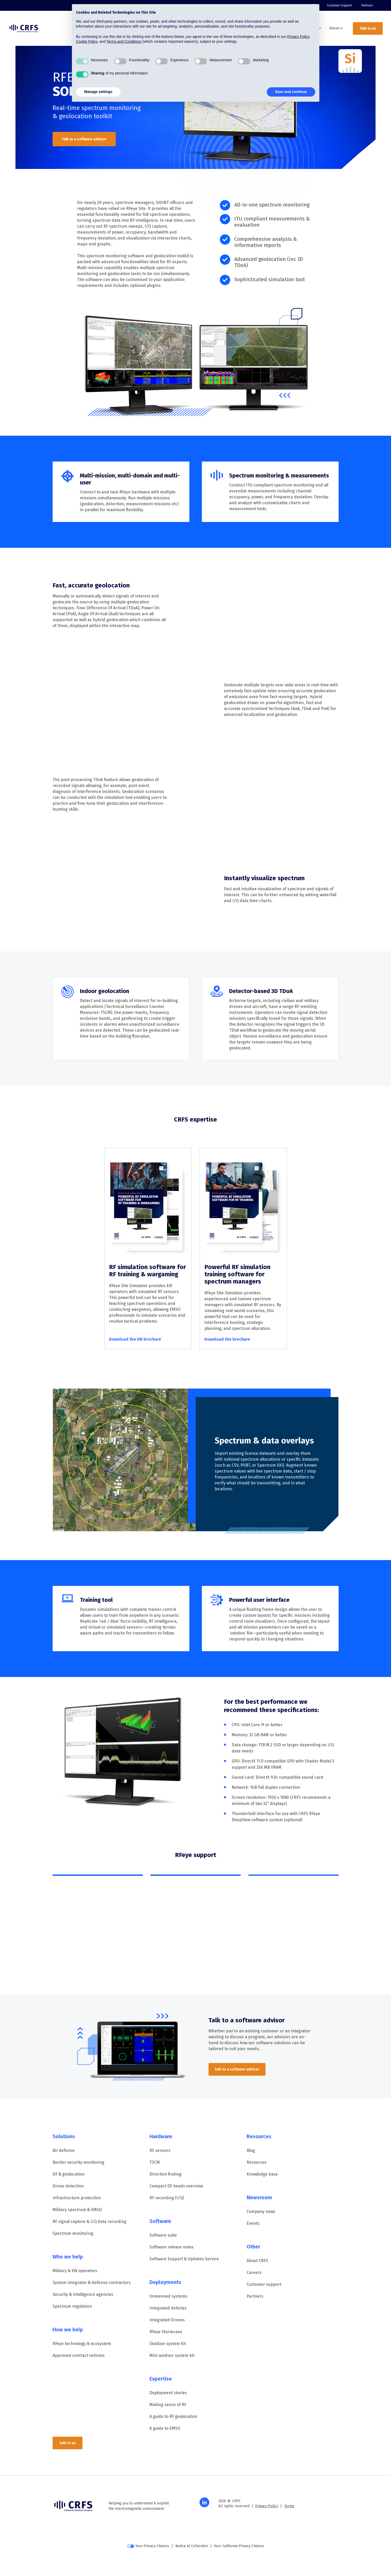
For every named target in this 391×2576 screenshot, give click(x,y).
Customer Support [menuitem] (339, 5)
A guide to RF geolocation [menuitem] (173, 2436)
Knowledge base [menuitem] (262, 2193)
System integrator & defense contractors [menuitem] (92, 2302)
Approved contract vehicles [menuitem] (79, 2375)
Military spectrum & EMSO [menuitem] (77, 2229)
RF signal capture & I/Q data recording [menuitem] (89, 2241)
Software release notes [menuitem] (171, 2266)
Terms (289, 2525)
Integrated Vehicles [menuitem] (168, 2327)
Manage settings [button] (98, 92)
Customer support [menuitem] (264, 2303)
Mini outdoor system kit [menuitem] (171, 2375)
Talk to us (360, 23)
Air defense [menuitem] (63, 2170)
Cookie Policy (87, 41)
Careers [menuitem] (254, 2292)
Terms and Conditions (123, 41)
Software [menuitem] (160, 2241)
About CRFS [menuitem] (257, 2280)
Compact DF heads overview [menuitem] (176, 2205)
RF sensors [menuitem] (159, 2170)
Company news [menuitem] (261, 2231)
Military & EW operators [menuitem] (75, 2290)
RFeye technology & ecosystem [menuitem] (82, 2363)
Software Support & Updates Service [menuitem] (184, 2278)
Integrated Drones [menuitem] (167, 2339)
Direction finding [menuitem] (165, 2193)
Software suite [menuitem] (163, 2254)
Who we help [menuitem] (68, 2276)
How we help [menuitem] (68, 2349)
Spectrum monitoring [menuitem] (73, 2252)
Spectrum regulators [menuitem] (72, 2325)
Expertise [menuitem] (160, 2398)
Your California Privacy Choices (239, 2565)
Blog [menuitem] (251, 2170)
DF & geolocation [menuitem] (69, 2193)
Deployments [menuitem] (165, 2302)
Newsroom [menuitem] (259, 2217)
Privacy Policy (266, 2525)
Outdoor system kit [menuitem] (167, 2363)
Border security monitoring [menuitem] (78, 2181)
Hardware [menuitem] (160, 2156)
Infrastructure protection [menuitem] (77, 2217)
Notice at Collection (191, 2565)
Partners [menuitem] (367, 5)
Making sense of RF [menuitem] (167, 2424)
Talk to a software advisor (84, 139)
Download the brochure (229, 1347)
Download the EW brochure (137, 1347)
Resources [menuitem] (259, 2156)
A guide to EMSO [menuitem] (164, 2447)
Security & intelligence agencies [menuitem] (83, 2314)
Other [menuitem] (253, 2266)
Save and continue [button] (291, 92)
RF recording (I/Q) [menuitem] (166, 2217)
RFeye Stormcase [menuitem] (165, 2351)
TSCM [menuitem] (154, 2181)
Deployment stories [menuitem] (168, 2412)
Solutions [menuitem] (64, 2156)
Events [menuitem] (253, 2242)
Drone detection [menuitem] (68, 2205)
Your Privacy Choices (148, 2565)
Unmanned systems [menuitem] (168, 2315)
